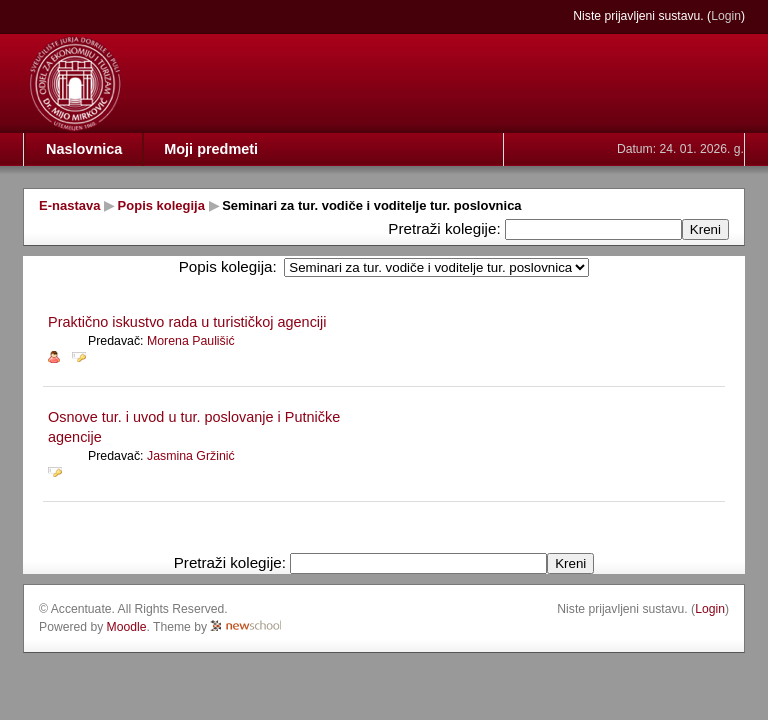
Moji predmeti (211, 149)
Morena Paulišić (191, 341)
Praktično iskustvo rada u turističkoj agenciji (187, 322)
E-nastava (69, 205)
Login (726, 16)
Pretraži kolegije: (446, 228)
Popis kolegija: (228, 266)
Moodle (127, 627)
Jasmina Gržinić (191, 456)
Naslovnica (84, 149)
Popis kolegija (161, 205)
